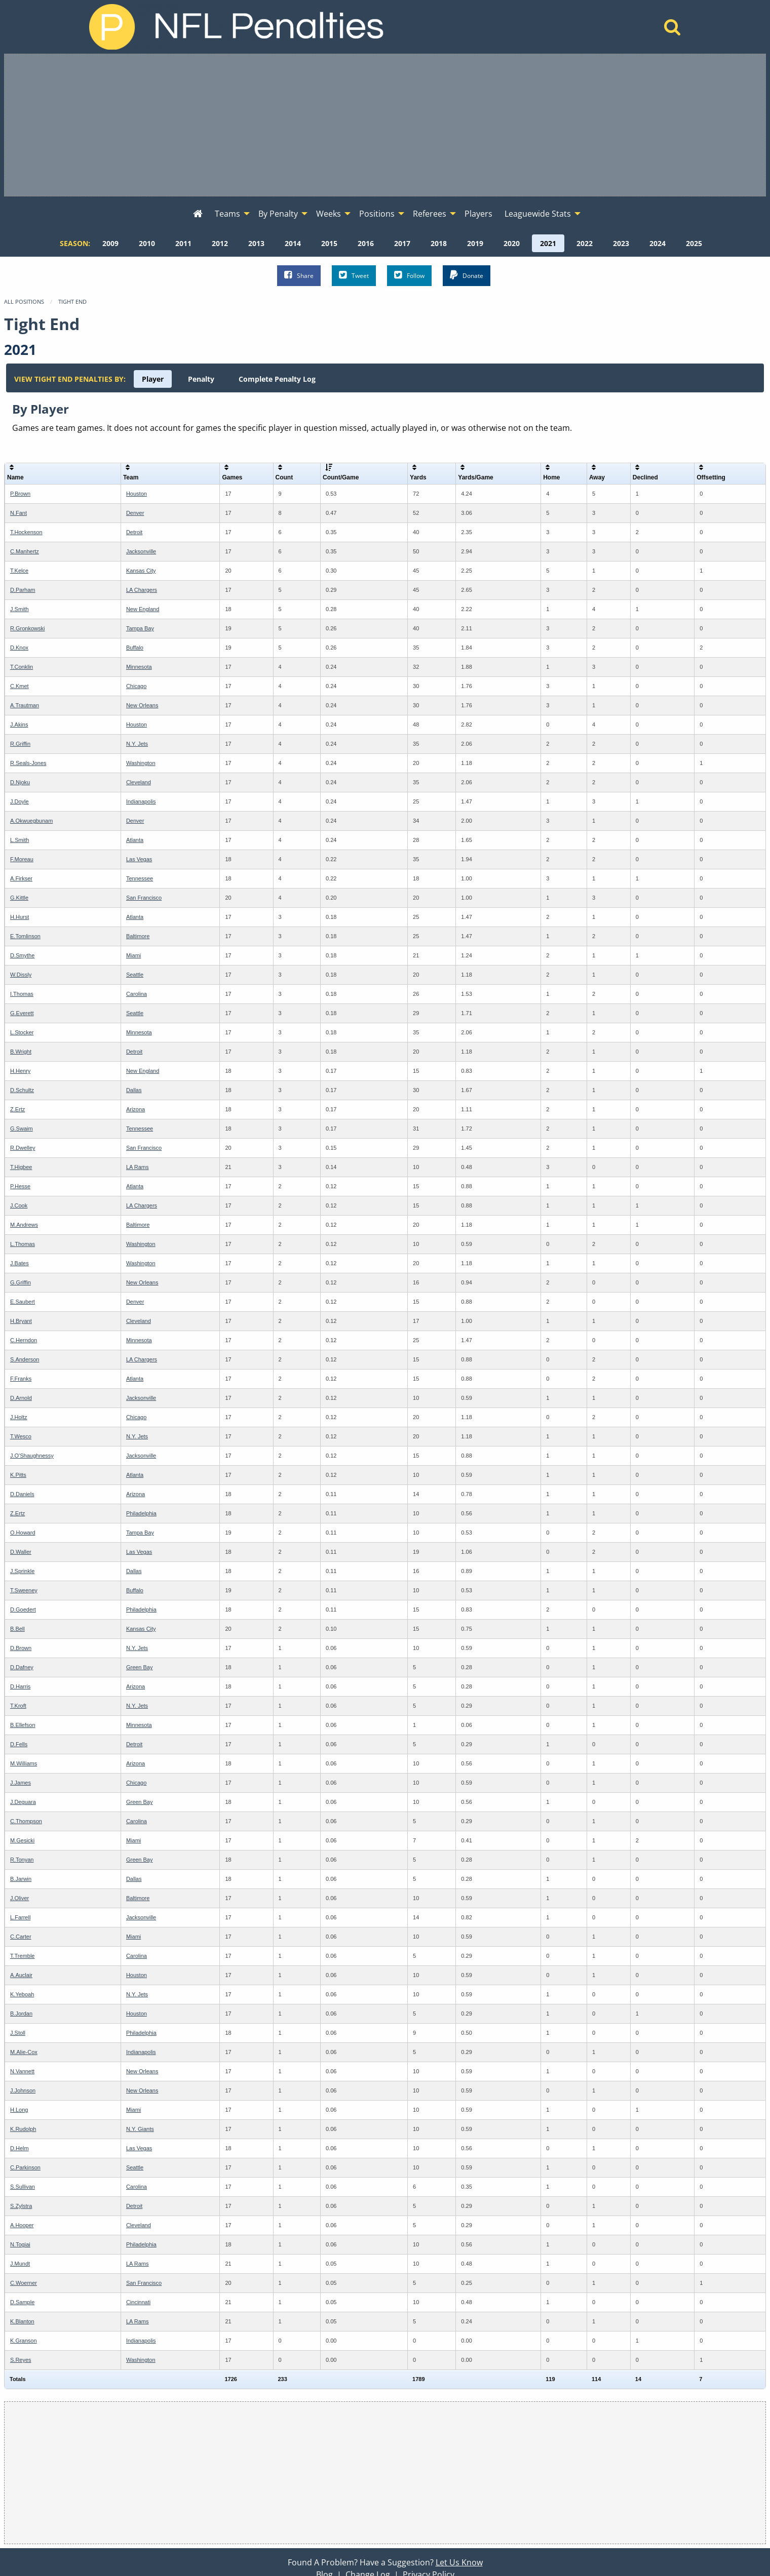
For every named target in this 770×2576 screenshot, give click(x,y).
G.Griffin (20, 1282)
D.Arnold (21, 1398)
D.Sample (22, 2302)
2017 (402, 243)
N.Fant (18, 513)
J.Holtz (18, 1417)
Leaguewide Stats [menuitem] (538, 213)
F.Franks (20, 1379)
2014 (293, 243)
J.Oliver (19, 1898)
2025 (694, 243)
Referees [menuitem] (429, 213)
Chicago (136, 686)
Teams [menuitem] (227, 213)
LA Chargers (141, 590)
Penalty (201, 379)
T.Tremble (22, 1956)
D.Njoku (20, 782)
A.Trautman (24, 705)
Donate (466, 275)
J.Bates (19, 1263)
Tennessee (139, 878)
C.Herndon (23, 1340)
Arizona (135, 1109)
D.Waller (20, 1552)
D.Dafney (21, 1667)
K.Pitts (18, 1475)
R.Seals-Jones (28, 763)
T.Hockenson (26, 532)
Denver (135, 513)
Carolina (136, 994)
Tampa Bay (140, 628)
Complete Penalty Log (277, 379)
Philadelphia (141, 1513)
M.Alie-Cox (23, 2052)
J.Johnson (22, 2090)
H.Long (19, 2110)
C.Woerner (23, 2283)
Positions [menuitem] (377, 213)
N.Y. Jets (137, 744)
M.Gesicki (22, 1840)
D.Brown (20, 1648)
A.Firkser (21, 878)
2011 (183, 243)
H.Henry (20, 1071)
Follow (409, 275)
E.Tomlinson (25, 936)
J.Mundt (20, 2264)
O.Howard (22, 1533)
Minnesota (139, 667)
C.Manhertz (24, 551)
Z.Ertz (17, 1109)
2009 (110, 243)
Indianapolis (141, 801)
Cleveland (138, 782)
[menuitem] (198, 214)
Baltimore (137, 936)
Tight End (72, 301)
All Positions (24, 301)
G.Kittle (19, 898)
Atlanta (134, 840)
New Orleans (142, 705)
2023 (621, 243)
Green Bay (139, 1667)
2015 (329, 243)
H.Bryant (21, 1321)
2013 (256, 243)
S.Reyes (20, 2360)
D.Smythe (22, 955)
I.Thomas (21, 994)
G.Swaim (21, 1128)
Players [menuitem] (478, 213)
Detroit (134, 532)
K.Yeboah (22, 1994)
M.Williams (23, 1763)
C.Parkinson (25, 2167)
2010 (147, 243)
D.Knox (19, 648)
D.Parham (22, 590)
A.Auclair (21, 1975)
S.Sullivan (22, 2187)
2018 (439, 243)
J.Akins (19, 724)
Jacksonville (141, 551)
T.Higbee (21, 1167)
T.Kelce (19, 571)
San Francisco (144, 898)
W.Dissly (20, 975)
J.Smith (19, 609)
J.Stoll (17, 2033)
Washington (141, 763)
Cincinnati (138, 2302)
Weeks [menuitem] (328, 213)
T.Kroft (18, 1706)
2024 (657, 243)
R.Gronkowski (27, 628)
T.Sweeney (23, 1590)
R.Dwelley (22, 1148)
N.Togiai (20, 2244)
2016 (366, 243)
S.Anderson (24, 1359)
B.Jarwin (20, 1879)
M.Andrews (24, 1225)
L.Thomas (22, 1244)
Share (299, 275)
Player (153, 379)
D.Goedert (23, 1609)
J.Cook (18, 1205)
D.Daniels (22, 1494)
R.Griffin (20, 744)
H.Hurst (19, 917)
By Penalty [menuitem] (278, 213)
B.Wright (20, 1052)
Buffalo (134, 648)
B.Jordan (21, 2013)
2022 (584, 243)
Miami (133, 955)
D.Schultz (22, 1090)
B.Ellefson (22, 1725)
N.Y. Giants (140, 2129)
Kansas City (141, 571)
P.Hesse (20, 1186)
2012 (220, 243)
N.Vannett (22, 2071)
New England (142, 609)
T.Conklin (21, 667)
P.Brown (20, 494)
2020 (512, 243)
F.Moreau (21, 859)
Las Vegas (139, 859)
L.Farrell (20, 1917)
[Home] (672, 29)
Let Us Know (459, 2562)
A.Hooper (21, 2225)
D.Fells (18, 1744)
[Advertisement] (385, 125)
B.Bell (17, 1629)
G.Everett (21, 1013)
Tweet (354, 275)
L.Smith (19, 840)
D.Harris (20, 1686)
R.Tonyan (21, 1860)
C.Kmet (19, 686)
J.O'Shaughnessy (32, 1456)
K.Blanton (22, 2321)
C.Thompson (26, 1821)
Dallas (134, 1090)
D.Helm (19, 2148)
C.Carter (20, 1937)
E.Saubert (22, 1302)
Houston (136, 494)
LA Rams (137, 1167)
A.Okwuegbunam (31, 821)
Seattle (134, 975)
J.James (20, 1783)
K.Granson (23, 2341)
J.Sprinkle (22, 1571)
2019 (475, 243)
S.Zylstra (21, 2206)
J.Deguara (23, 1802)
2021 (548, 243)
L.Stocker (21, 1032)
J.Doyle (19, 801)
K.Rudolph (23, 2129)
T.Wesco (20, 1436)
